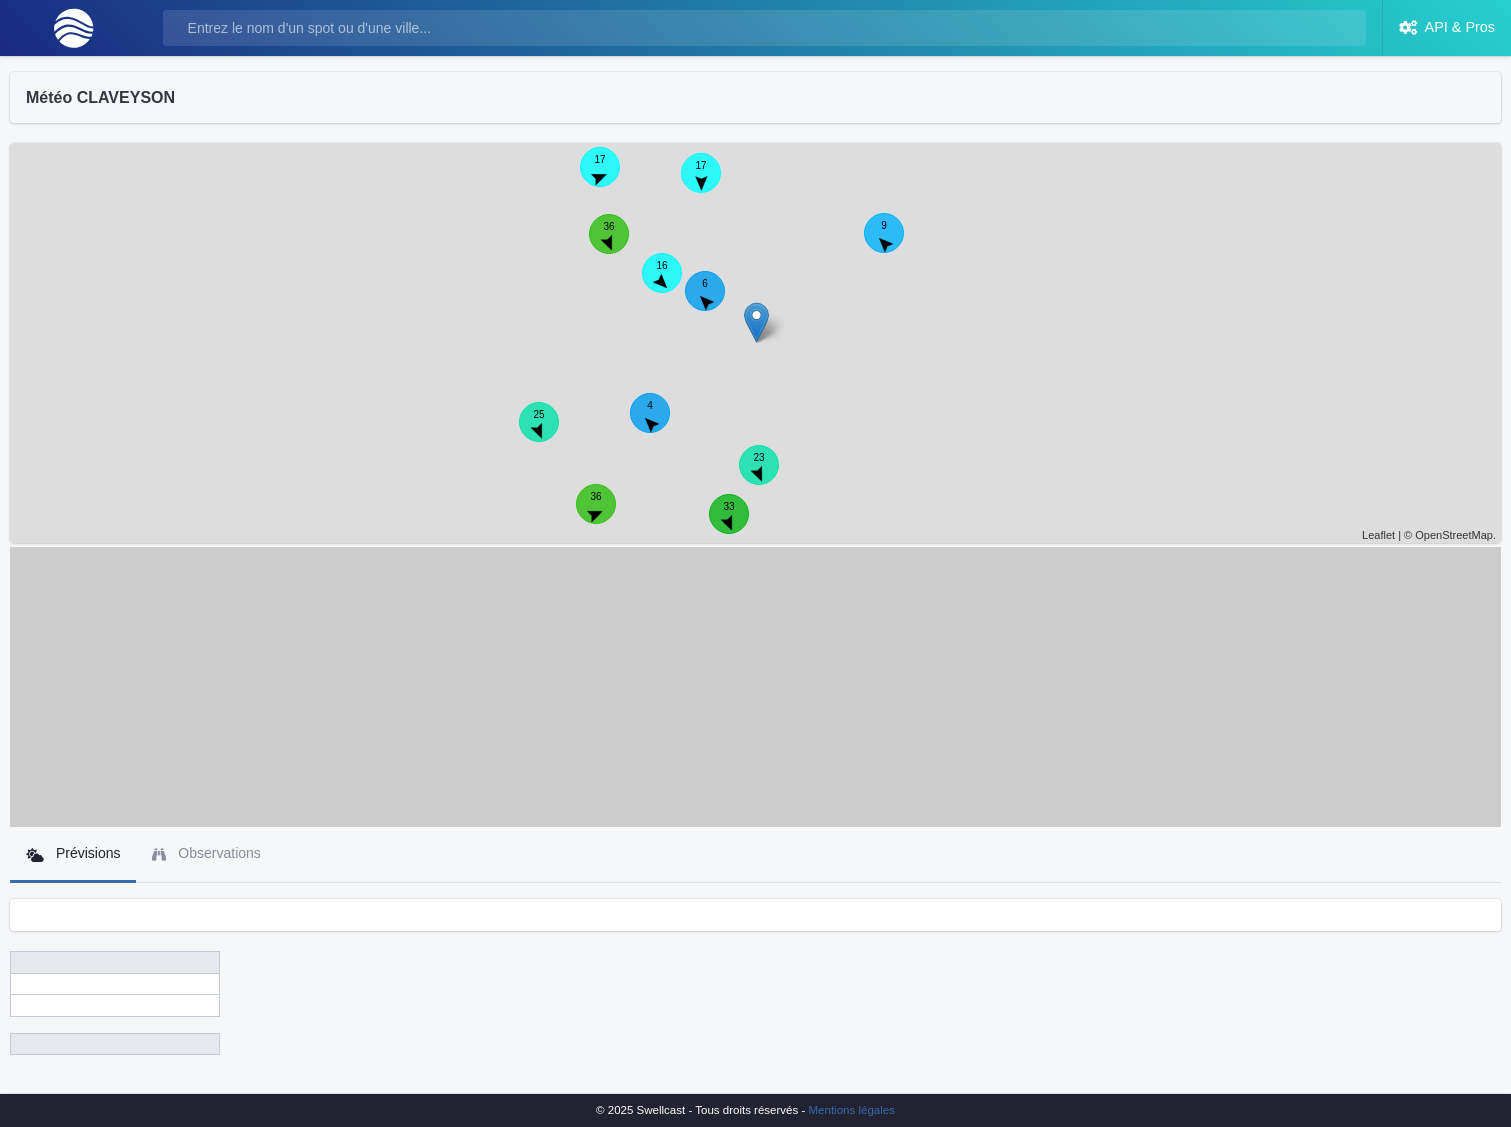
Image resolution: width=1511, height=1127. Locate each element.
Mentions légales (852, 1110)
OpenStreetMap (1454, 535)
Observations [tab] (206, 853)
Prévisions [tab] (73, 853)
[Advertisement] (756, 687)
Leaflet (1378, 535)
